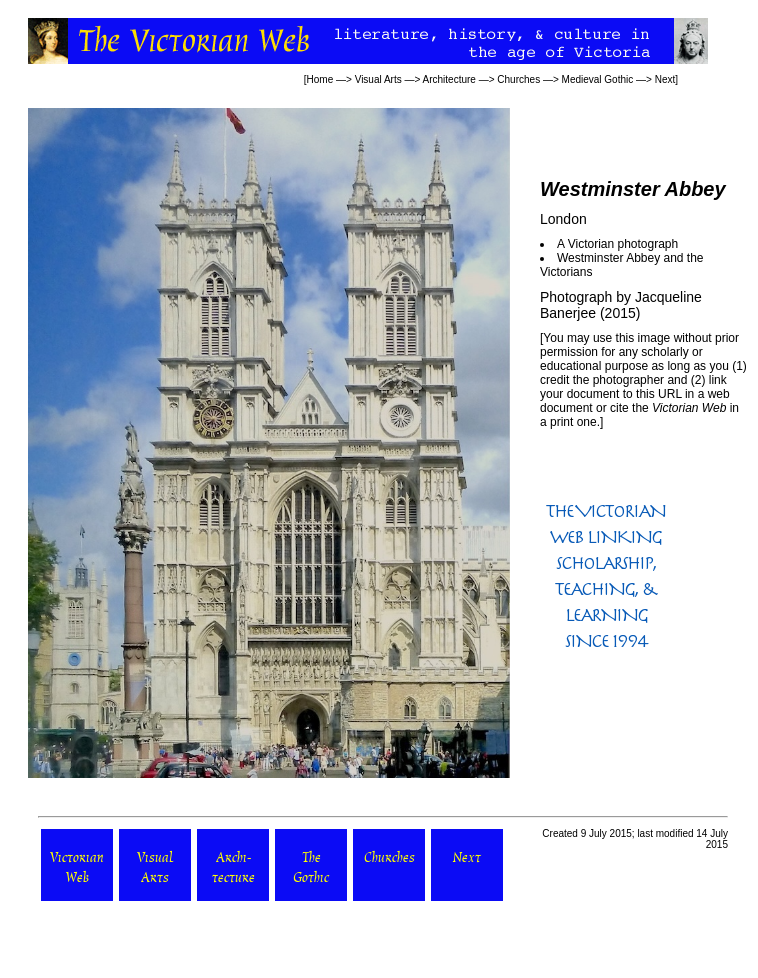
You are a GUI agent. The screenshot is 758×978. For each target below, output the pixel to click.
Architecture (449, 79)
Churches (518, 79)
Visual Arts (378, 79)
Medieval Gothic (598, 79)
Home (320, 79)
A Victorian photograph (617, 244)
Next (665, 79)
